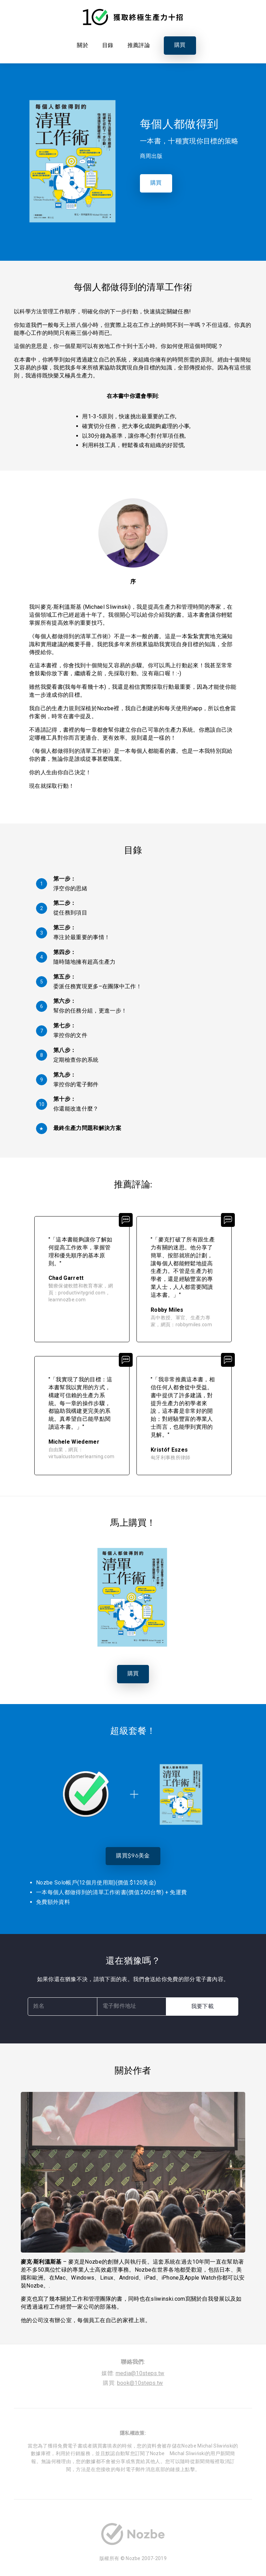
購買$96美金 (133, 1856)
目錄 (108, 45)
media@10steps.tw (140, 2373)
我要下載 (202, 2006)
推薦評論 (138, 45)
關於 (82, 45)
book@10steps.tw (140, 2383)
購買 (180, 45)
